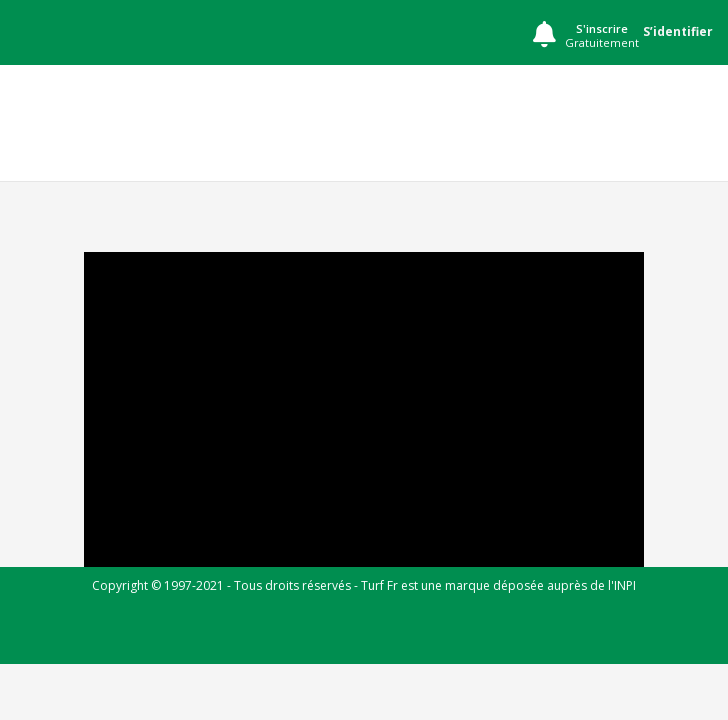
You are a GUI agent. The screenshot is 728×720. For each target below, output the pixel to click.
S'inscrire (602, 36)
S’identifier (678, 31)
